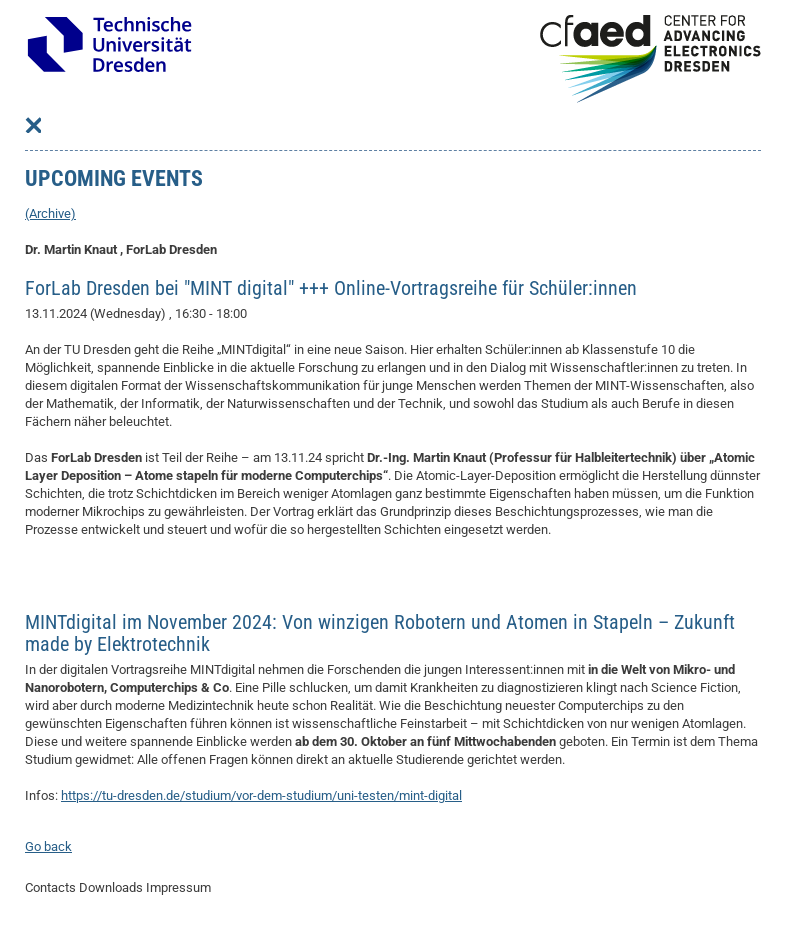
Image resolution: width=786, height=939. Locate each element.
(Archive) (50, 213)
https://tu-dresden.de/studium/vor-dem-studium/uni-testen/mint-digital (261, 795)
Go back (48, 846)
